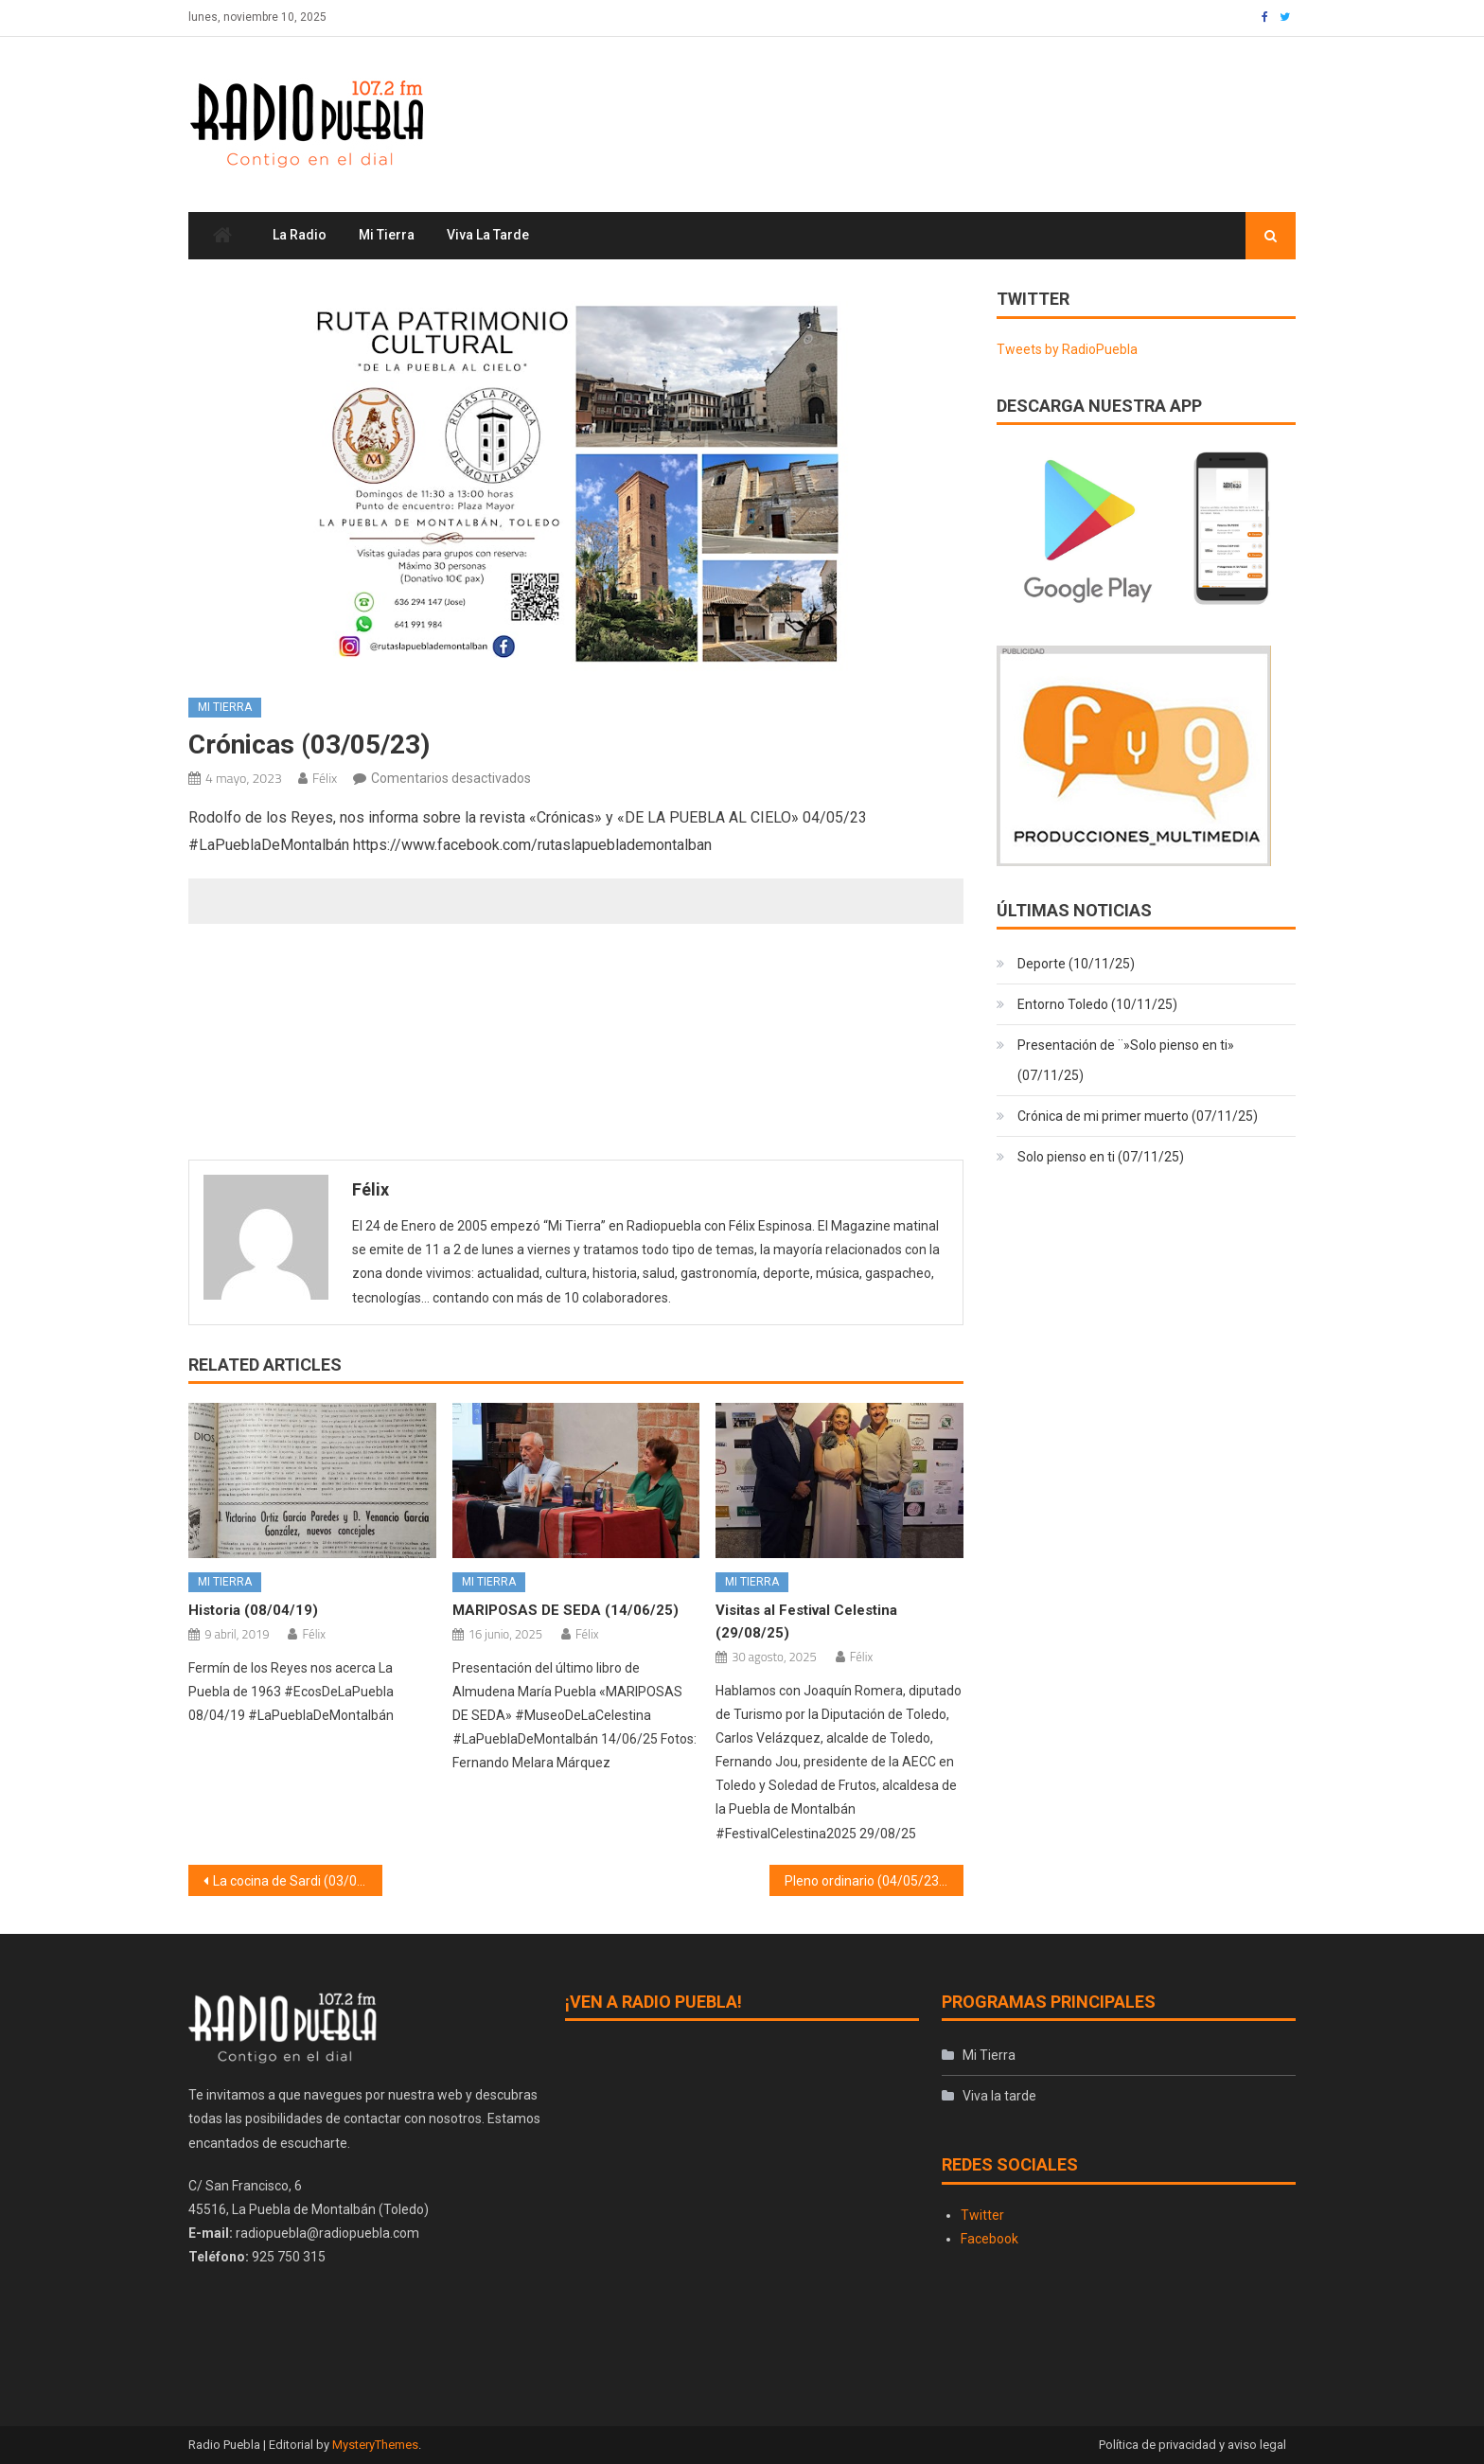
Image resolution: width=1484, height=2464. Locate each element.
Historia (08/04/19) (253, 1611)
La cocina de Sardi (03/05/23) (297, 1880)
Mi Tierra (387, 235)
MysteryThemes (375, 2445)
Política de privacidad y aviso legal (1192, 2445)
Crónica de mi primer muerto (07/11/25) (1137, 1117)
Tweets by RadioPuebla (1067, 349)
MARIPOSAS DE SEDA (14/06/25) (565, 1611)
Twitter (982, 2215)
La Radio (300, 235)
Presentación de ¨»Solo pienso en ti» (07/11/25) (1125, 1061)
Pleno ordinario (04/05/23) (864, 1880)
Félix (324, 778)
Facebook (989, 2238)
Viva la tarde (488, 235)
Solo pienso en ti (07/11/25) (1100, 1157)
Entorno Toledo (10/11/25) (1097, 1005)
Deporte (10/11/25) (1076, 964)
